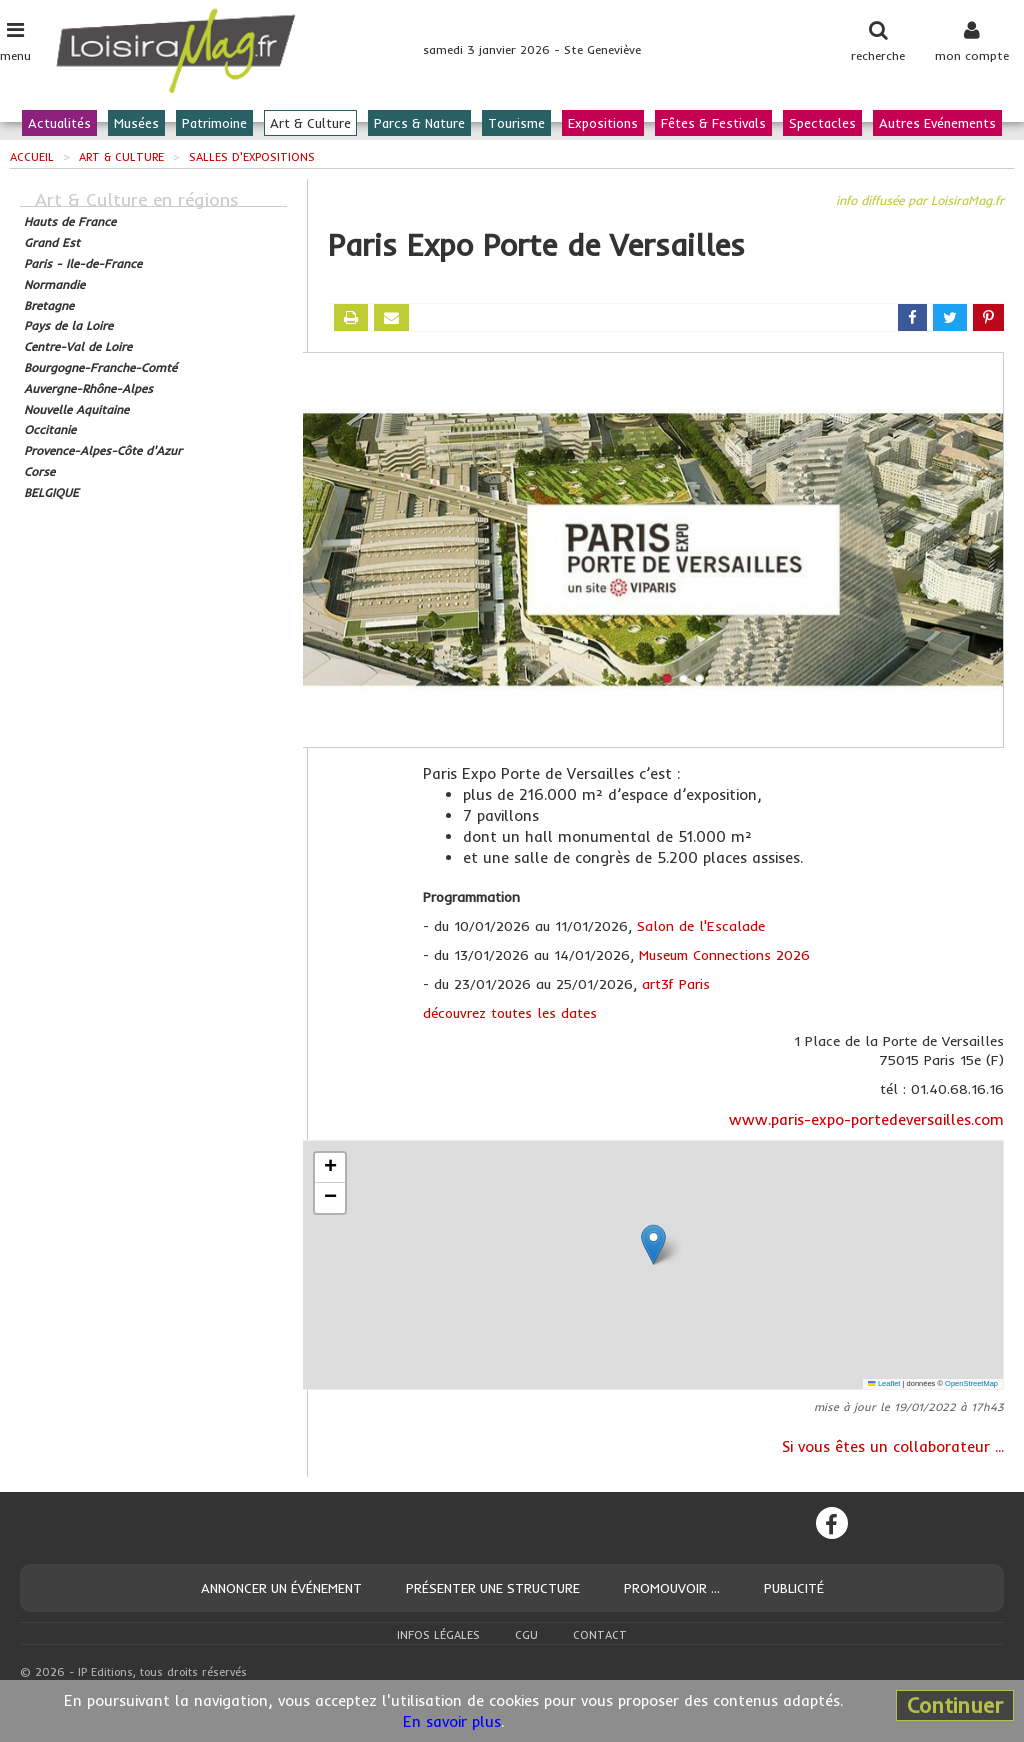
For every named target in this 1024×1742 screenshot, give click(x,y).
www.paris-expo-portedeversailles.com (866, 1119)
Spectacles (822, 123)
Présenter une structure (493, 1588)
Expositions (603, 123)
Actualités (59, 123)
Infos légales (438, 1635)
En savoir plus (452, 1721)
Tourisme (516, 123)
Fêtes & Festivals (713, 123)
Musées (136, 123)
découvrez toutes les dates (510, 1013)
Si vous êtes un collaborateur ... (893, 1446)
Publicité (794, 1588)
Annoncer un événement (281, 1588)
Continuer (955, 1705)
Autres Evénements (937, 123)
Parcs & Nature (419, 123)
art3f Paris (676, 984)
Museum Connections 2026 (724, 955)
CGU (526, 1635)
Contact (600, 1635)
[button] (653, 1244)
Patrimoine (214, 123)
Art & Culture (310, 123)
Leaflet (884, 1383)
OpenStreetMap (971, 1383)
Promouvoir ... (672, 1588)
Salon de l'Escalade (701, 926)
